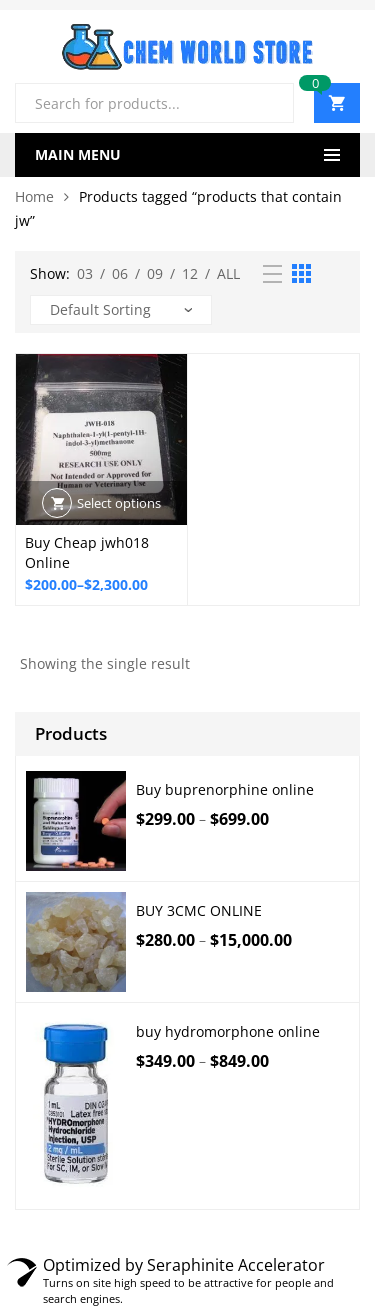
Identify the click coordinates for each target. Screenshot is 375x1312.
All (228, 273)
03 (85, 273)
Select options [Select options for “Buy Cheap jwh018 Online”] (119, 503)
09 (155, 273)
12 (190, 273)
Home (34, 196)
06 (120, 273)
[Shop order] (121, 310)
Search (271, 103)
